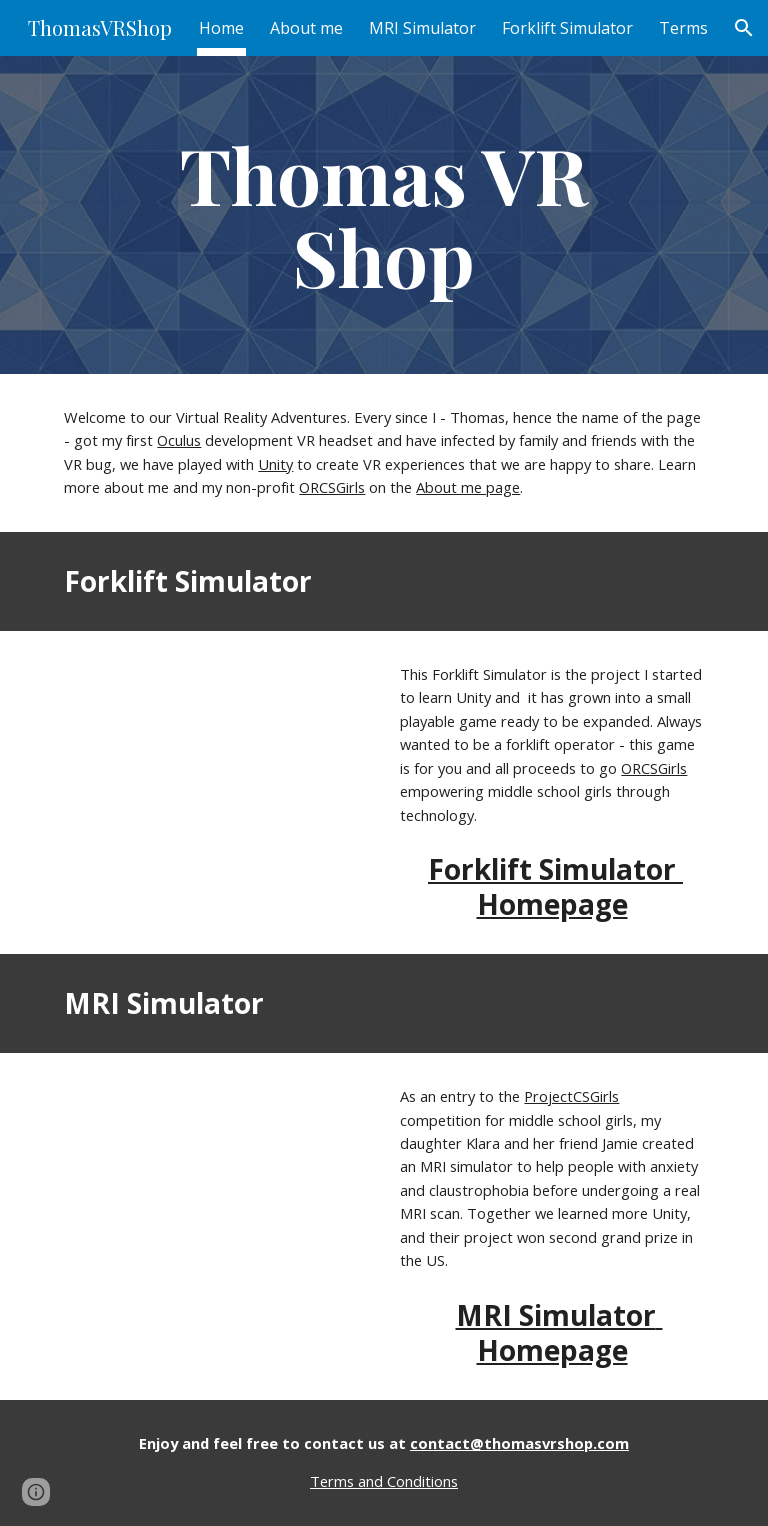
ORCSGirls (332, 487)
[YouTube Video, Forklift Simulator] (215, 745)
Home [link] (221, 28)
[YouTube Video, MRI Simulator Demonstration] (215, 1167)
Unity (275, 464)
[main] (383, 215)
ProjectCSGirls (571, 1096)
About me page (468, 487)
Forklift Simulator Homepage (555, 886)
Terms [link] (683, 28)
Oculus (179, 440)
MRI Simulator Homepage (559, 1332)
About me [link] (306, 28)
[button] (744, 28)
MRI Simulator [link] (422, 28)
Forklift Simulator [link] (567, 28)
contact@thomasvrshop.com (519, 1443)
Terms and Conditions (384, 1481)
